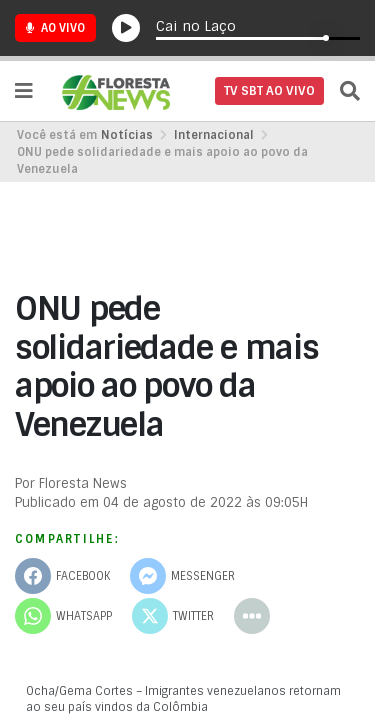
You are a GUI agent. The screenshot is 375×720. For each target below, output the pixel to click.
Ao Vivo (55, 28)
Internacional (214, 135)
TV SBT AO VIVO (269, 91)
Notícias (127, 135)
